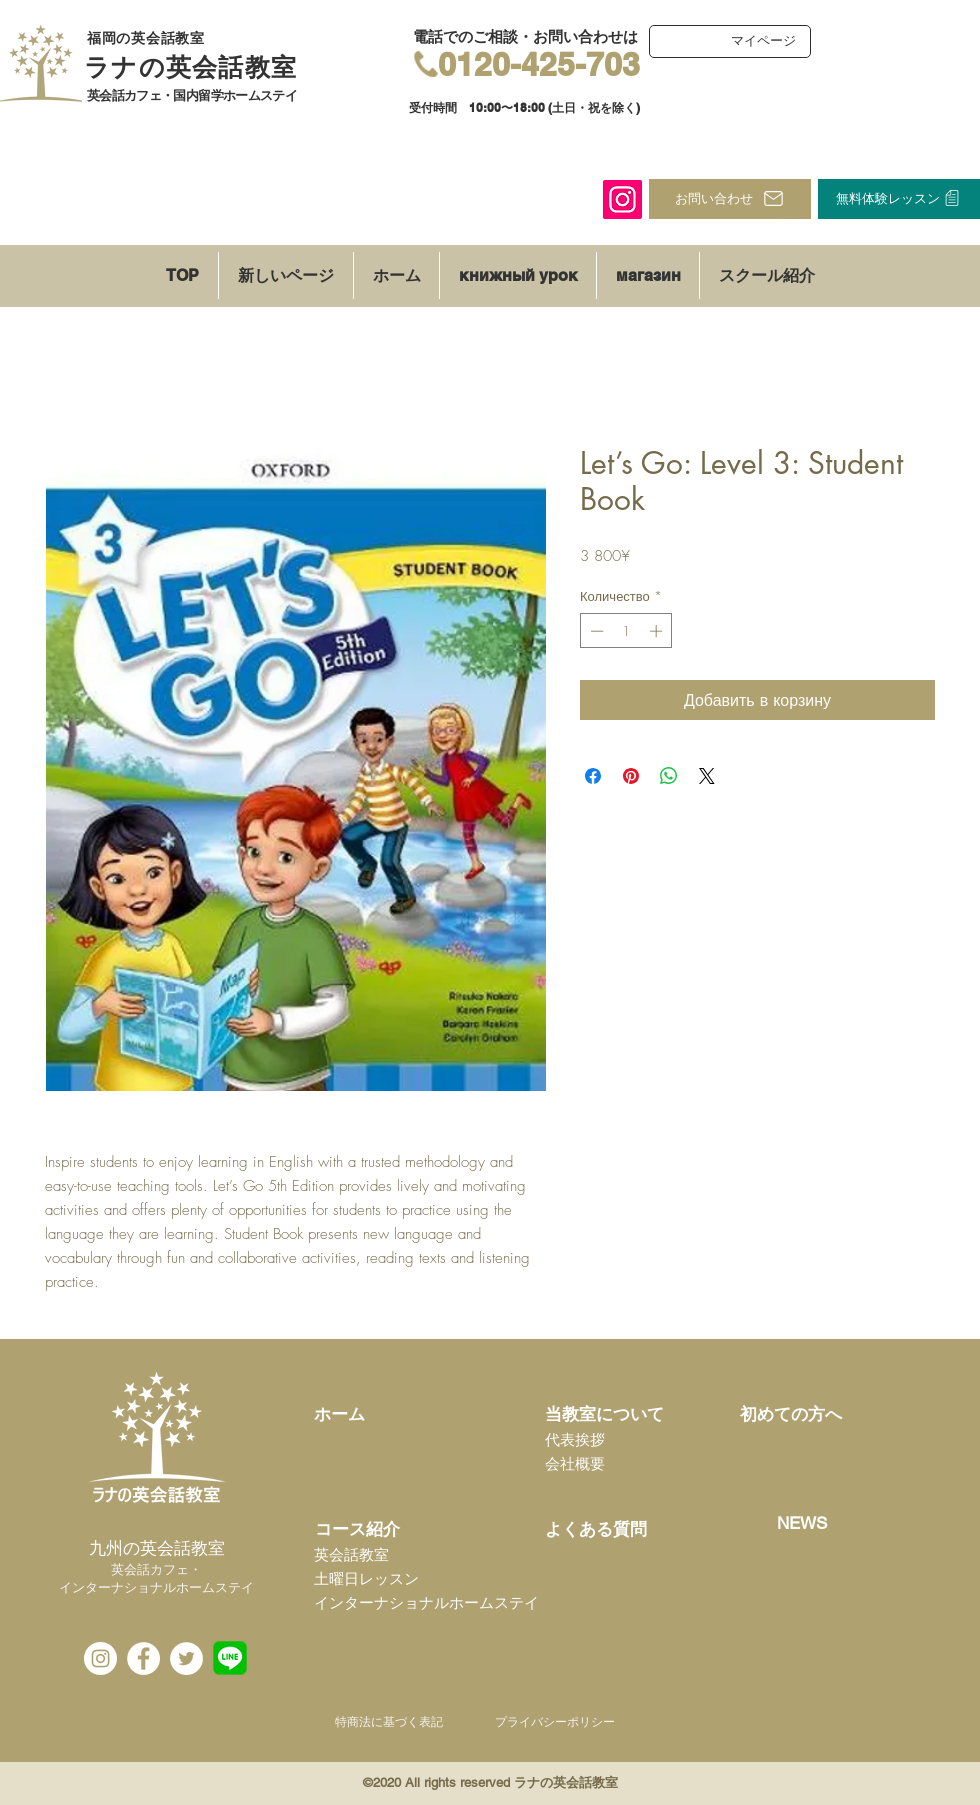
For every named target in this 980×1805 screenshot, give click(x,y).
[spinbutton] (626, 631)
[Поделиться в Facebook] (593, 776)
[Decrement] (595, 631)
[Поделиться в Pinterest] (631, 776)
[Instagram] (622, 199)
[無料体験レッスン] (899, 199)
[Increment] (658, 631)
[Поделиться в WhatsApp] (669, 776)
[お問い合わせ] (730, 199)
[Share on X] (707, 776)
